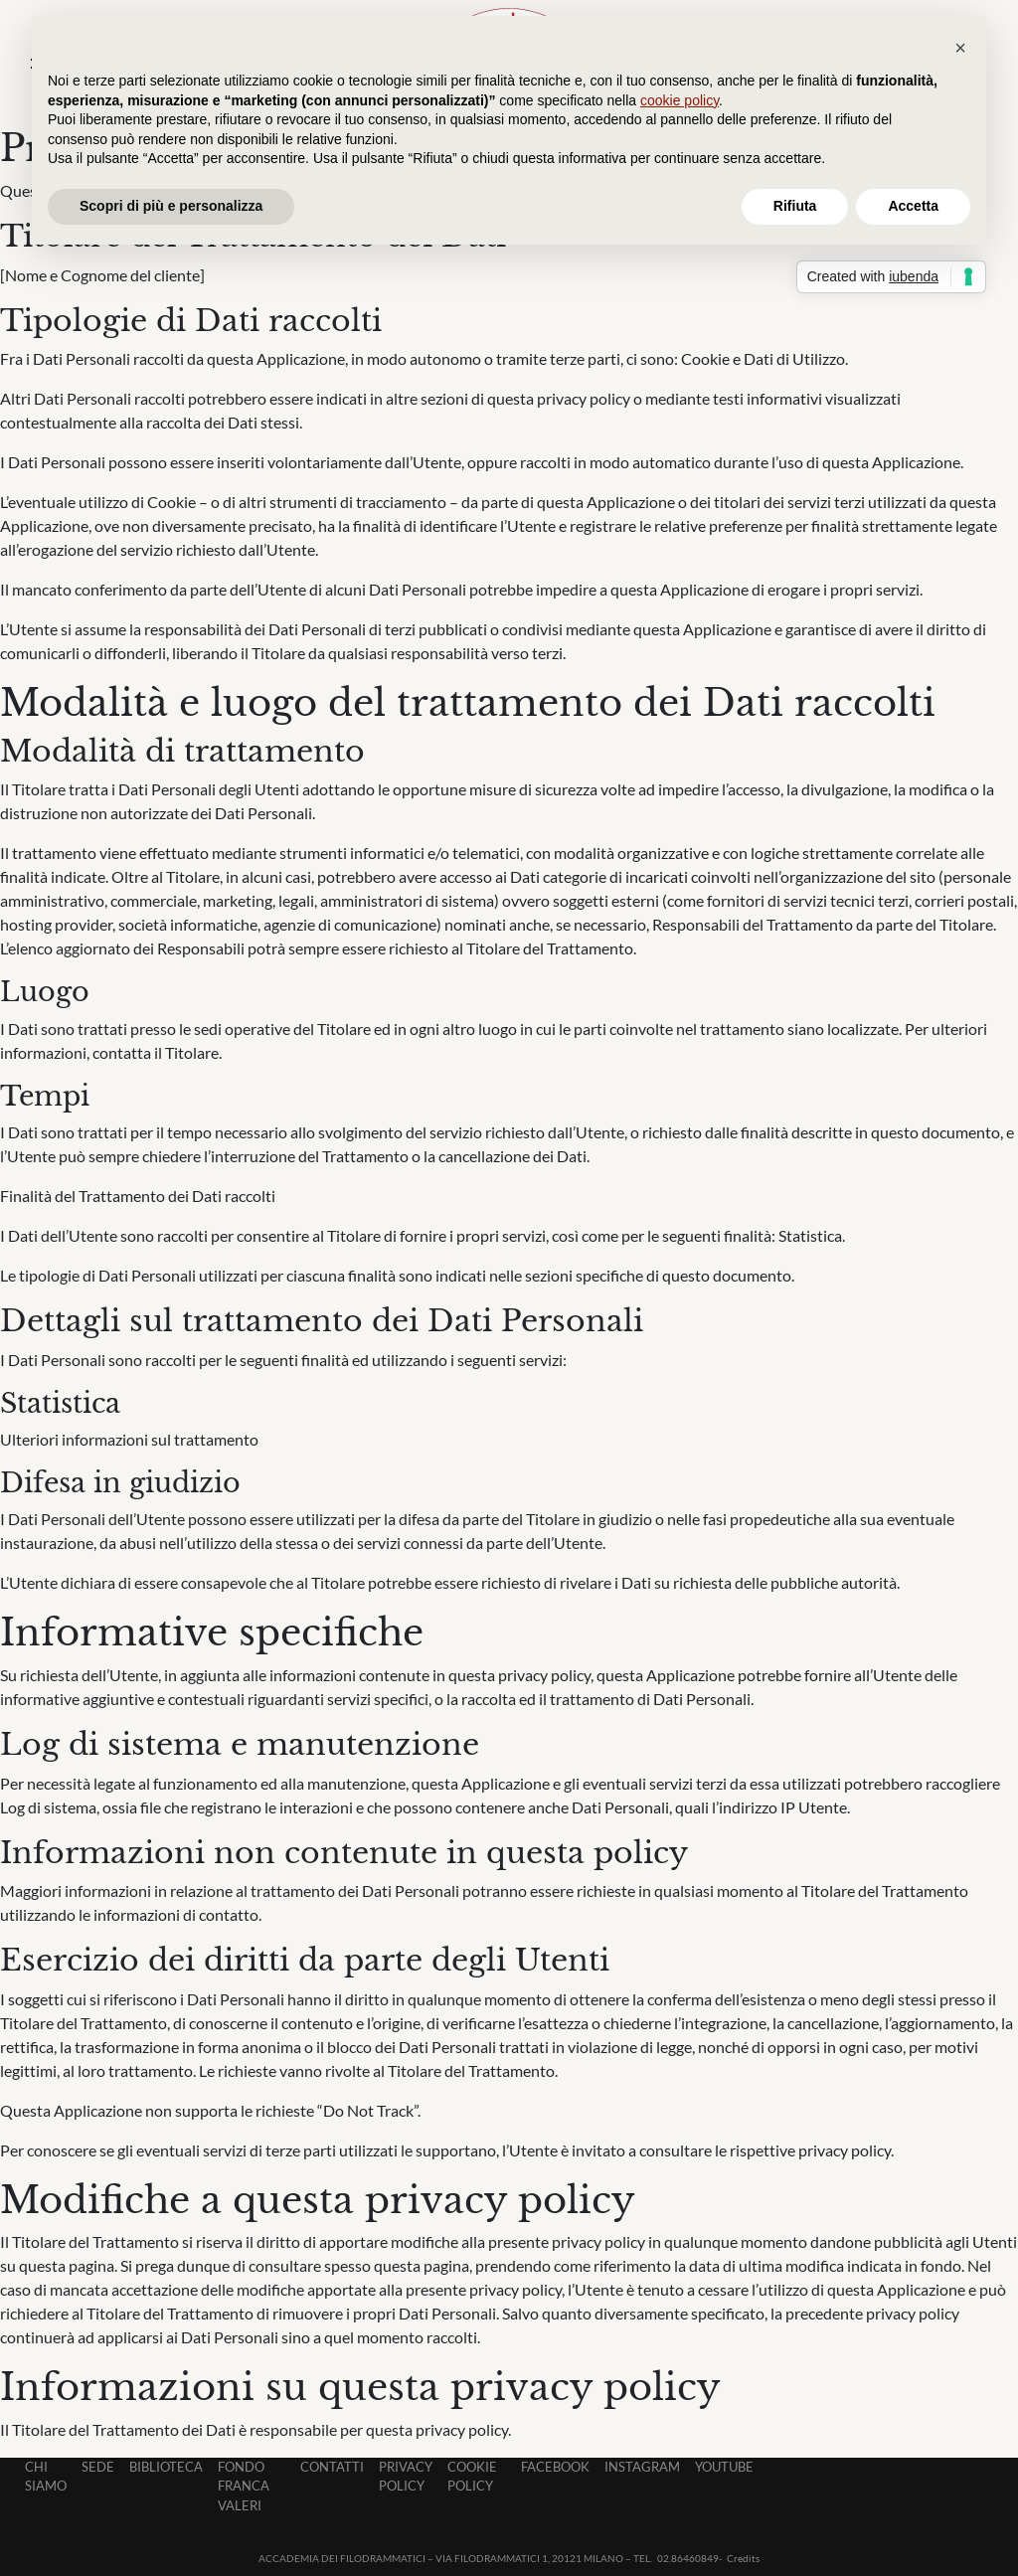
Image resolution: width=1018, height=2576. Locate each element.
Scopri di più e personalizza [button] (171, 206)
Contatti (332, 2467)
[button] (960, 48)
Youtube (724, 2467)
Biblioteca (166, 2467)
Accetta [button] (913, 206)
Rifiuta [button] (795, 206)
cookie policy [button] (679, 100)
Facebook (555, 2467)
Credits (743, 2558)
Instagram (642, 2467)
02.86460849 (688, 2558)
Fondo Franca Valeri (243, 2485)
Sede (98, 2467)
